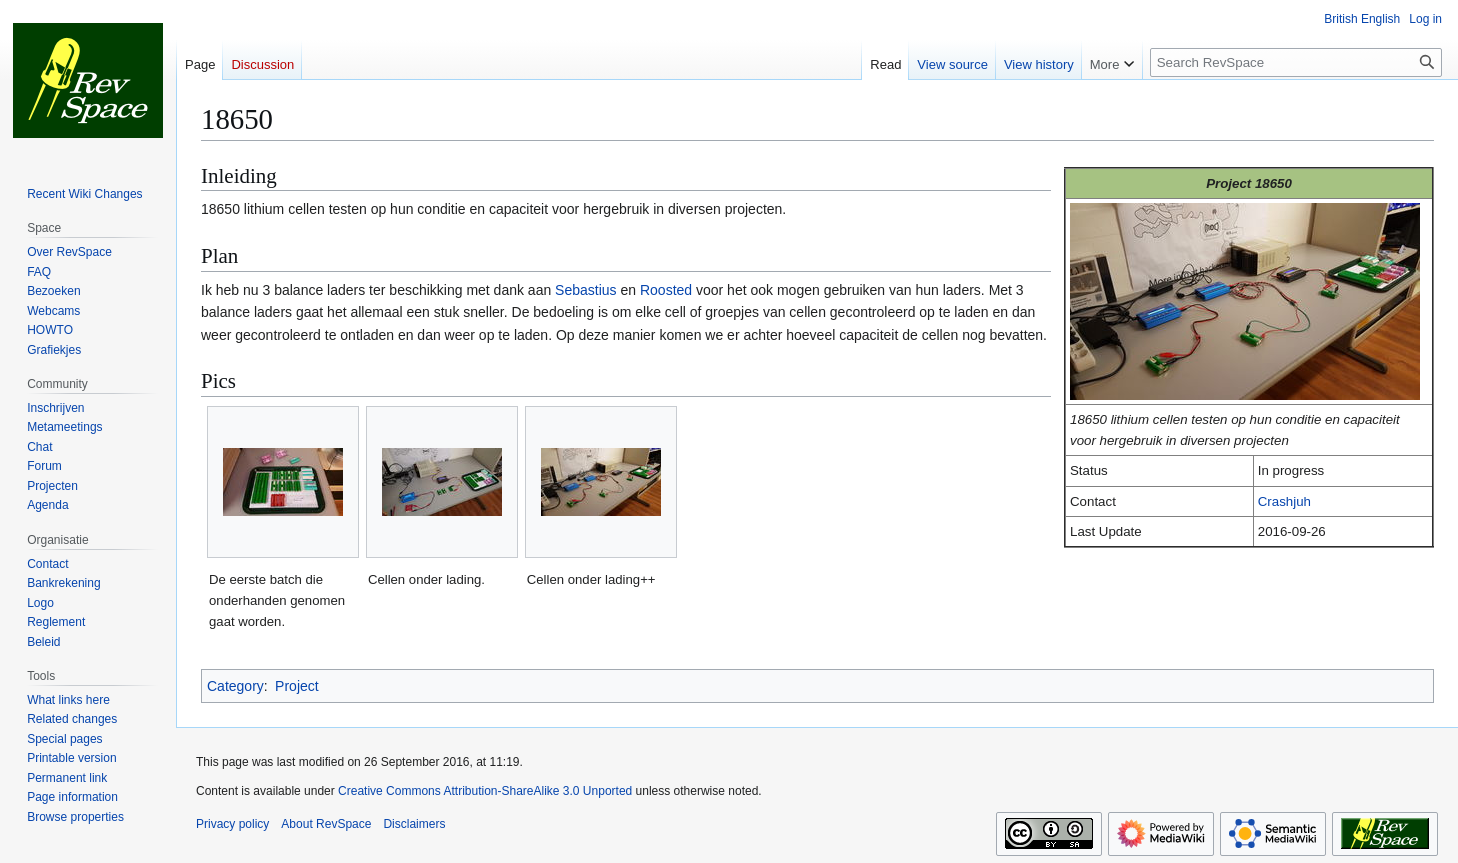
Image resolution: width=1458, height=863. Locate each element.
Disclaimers (414, 824)
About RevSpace (326, 824)
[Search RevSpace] (1296, 62)
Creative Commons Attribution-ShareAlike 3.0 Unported (485, 791)
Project (297, 686)
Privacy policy (232, 824)
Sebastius (585, 290)
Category (235, 686)
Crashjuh (1284, 501)
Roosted (666, 290)
